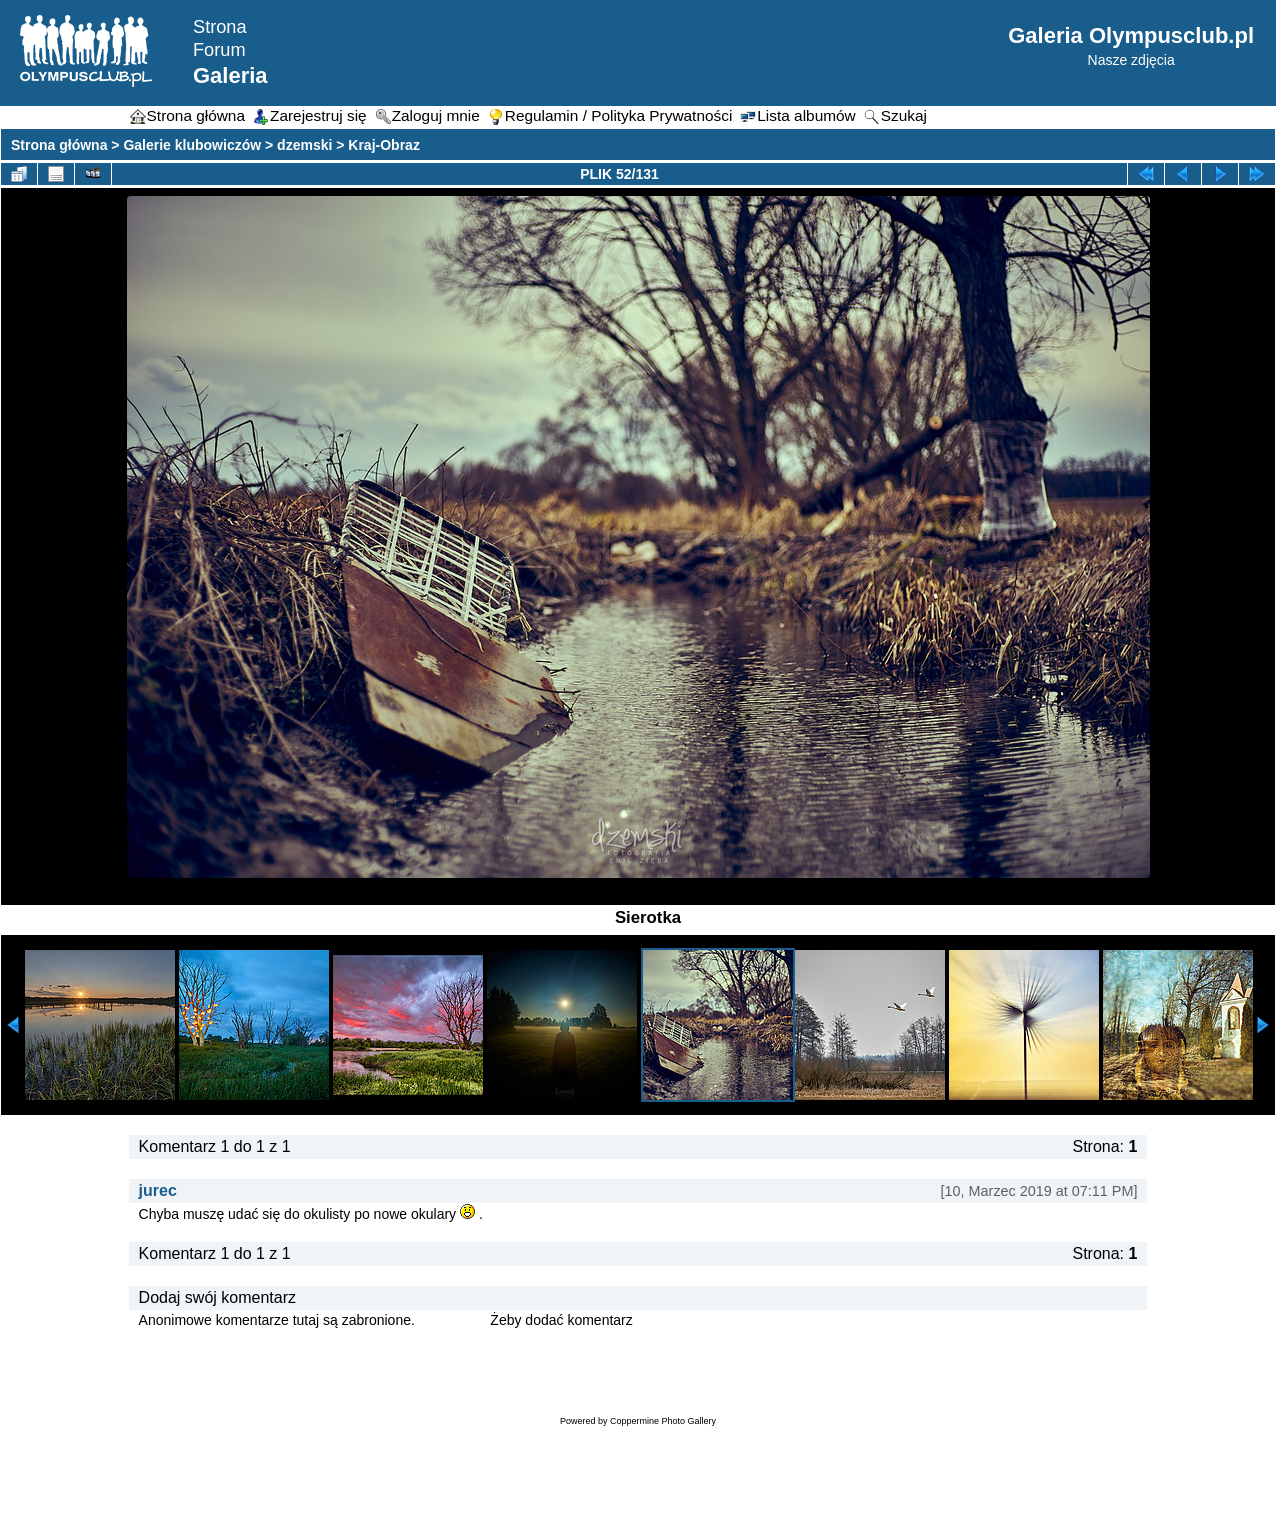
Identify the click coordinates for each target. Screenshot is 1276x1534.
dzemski (304, 145)
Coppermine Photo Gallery (663, 1421)
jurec (158, 1190)
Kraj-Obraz (384, 145)
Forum (219, 50)
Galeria (230, 75)
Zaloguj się (453, 1320)
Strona (220, 27)
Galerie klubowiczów (192, 145)
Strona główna (59, 145)
